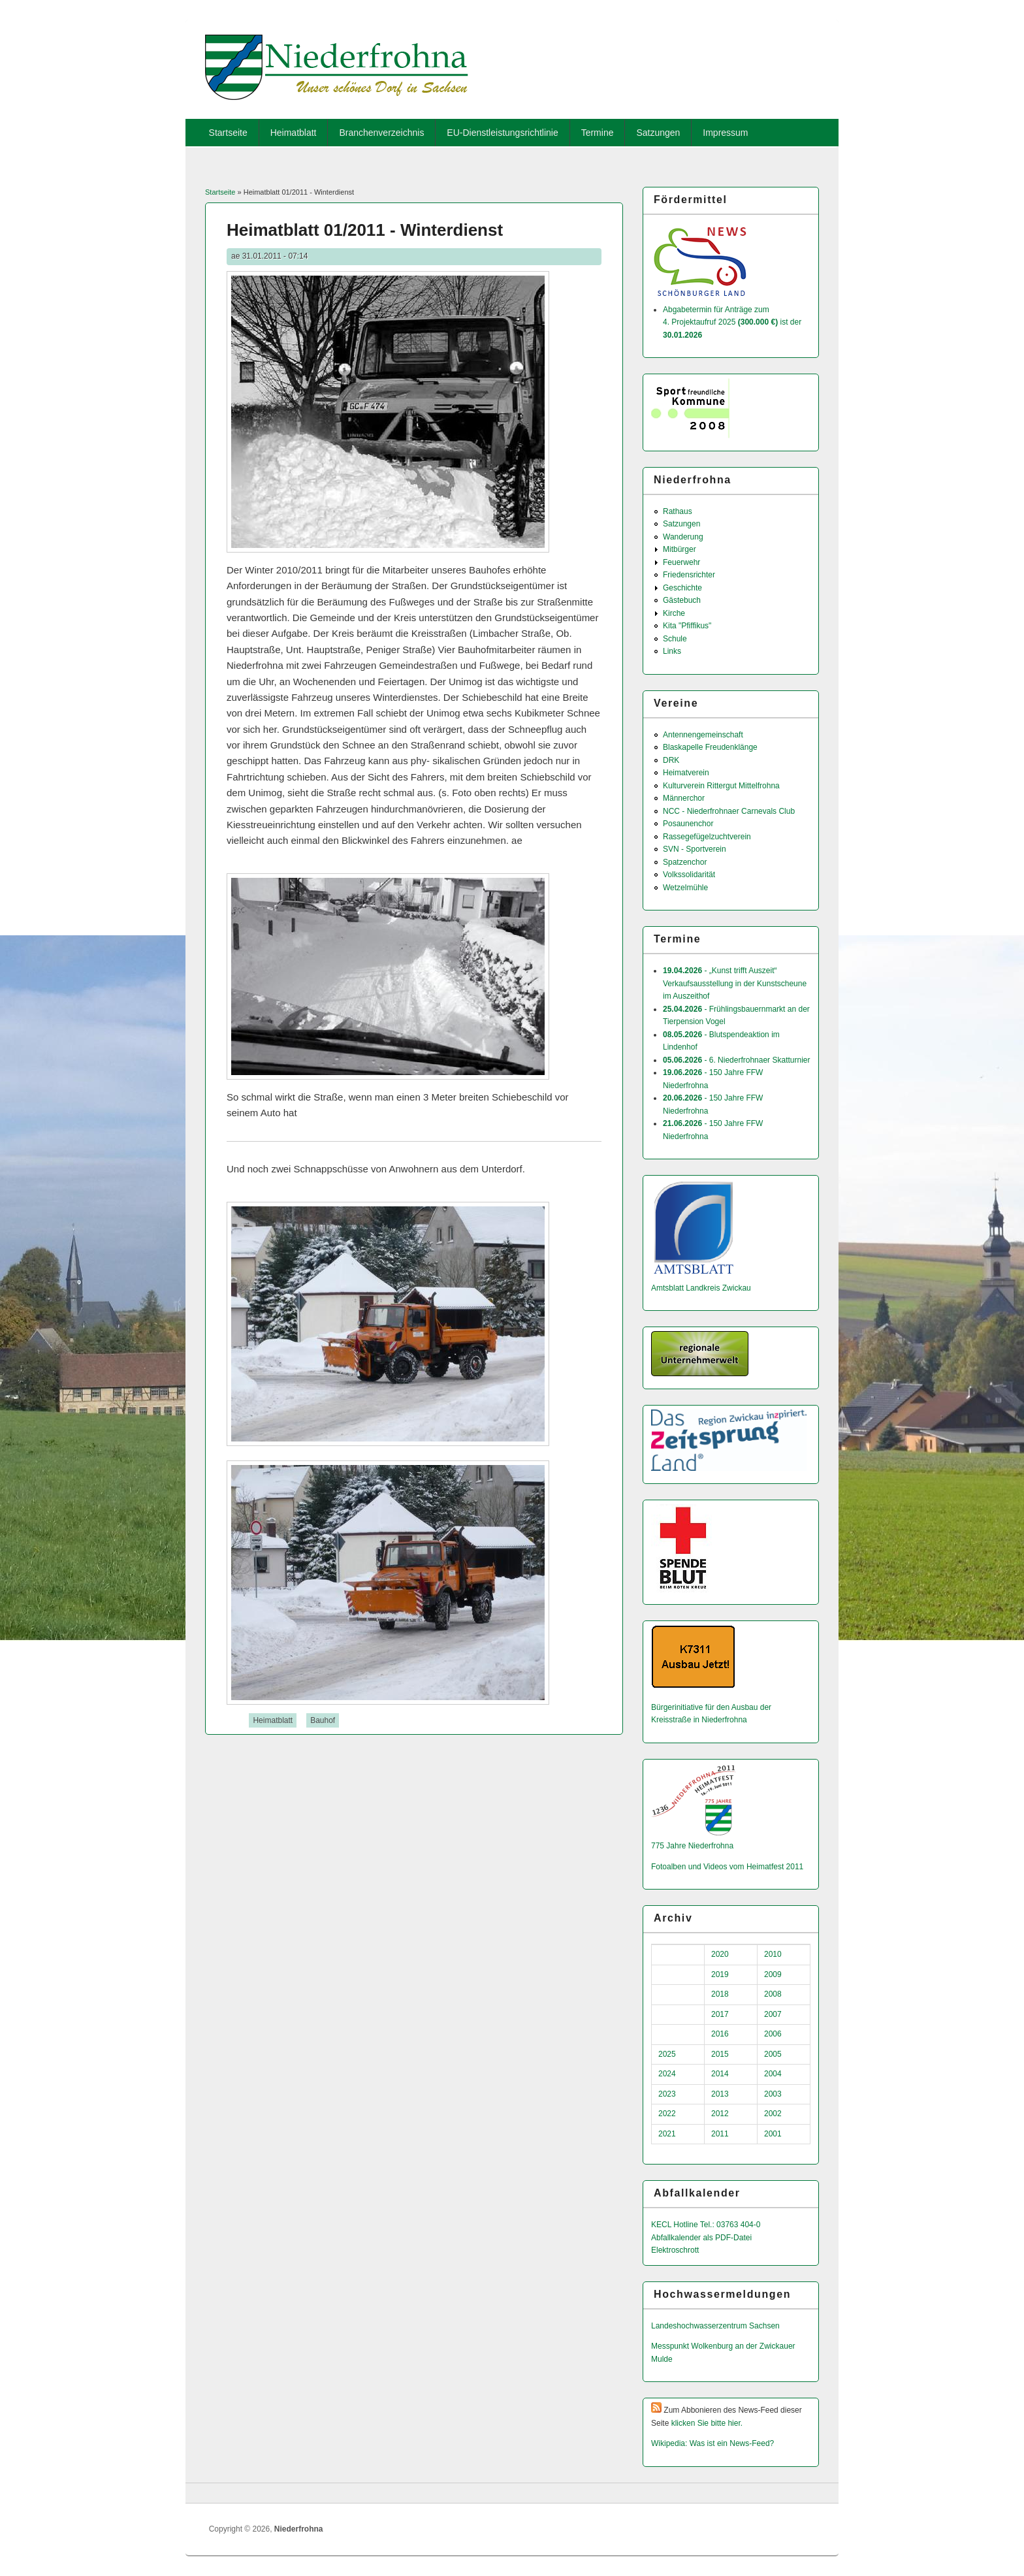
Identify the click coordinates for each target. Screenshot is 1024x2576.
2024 (667, 2073)
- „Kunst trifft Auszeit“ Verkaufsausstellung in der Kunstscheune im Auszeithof (735, 983)
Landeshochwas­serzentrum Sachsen (715, 2325)
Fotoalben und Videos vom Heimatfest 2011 (727, 1866)
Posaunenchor (688, 823)
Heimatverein (686, 772)
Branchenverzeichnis (381, 132)
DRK (671, 760)
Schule (675, 638)
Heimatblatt (293, 132)
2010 (773, 1954)
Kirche (674, 613)
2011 (720, 2133)
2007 (773, 2014)
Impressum (725, 132)
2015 (720, 2054)
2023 (667, 2094)
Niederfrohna (298, 2529)
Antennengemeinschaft (703, 734)
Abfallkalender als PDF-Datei (701, 2237)
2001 (773, 2133)
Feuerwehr (681, 562)
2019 (720, 1974)
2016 (720, 2033)
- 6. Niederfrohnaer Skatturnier (736, 1060)
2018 (720, 1994)
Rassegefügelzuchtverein (707, 836)
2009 (773, 1974)
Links (672, 651)
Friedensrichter (689, 574)
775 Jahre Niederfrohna (692, 1845)
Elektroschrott (675, 2250)
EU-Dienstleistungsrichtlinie (502, 132)
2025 (667, 2054)
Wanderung (683, 536)
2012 (720, 2113)
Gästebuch (682, 600)
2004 (773, 2073)
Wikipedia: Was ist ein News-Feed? (712, 2443)
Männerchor (684, 798)
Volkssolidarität (689, 874)
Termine (597, 132)
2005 (773, 2054)
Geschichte (682, 587)
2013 (720, 2094)
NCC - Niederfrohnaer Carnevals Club (729, 811)
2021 (667, 2133)
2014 (720, 2073)
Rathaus (677, 511)
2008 (773, 1994)
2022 (667, 2113)
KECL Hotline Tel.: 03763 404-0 (705, 2224)
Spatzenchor (685, 862)
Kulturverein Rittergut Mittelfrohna (721, 785)
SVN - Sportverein (694, 849)
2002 (773, 2113)
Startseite (228, 132)
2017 (720, 2014)
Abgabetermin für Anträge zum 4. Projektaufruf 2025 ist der (732, 322)
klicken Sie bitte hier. (707, 2423)
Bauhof (322, 1720)
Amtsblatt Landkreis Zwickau (701, 1288)
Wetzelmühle (685, 887)
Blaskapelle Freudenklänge (710, 747)
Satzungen (658, 132)
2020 (720, 1954)
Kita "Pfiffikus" (687, 625)
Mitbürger (679, 549)
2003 (773, 2094)
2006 (773, 2033)
